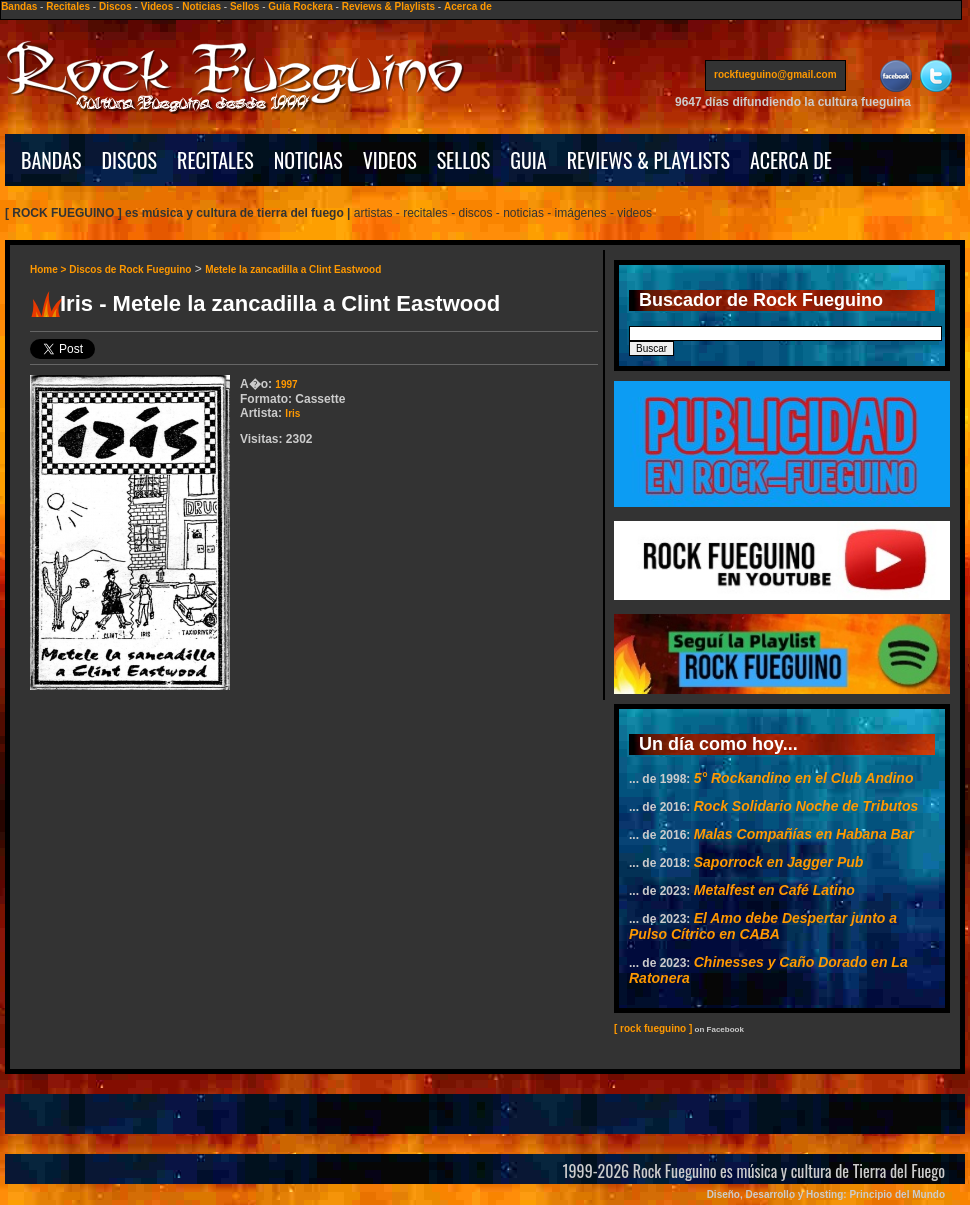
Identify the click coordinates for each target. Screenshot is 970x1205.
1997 (286, 384)
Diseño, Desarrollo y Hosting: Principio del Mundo (826, 1194)
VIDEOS (390, 160)
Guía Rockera (300, 6)
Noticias (201, 6)
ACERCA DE (791, 160)
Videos (157, 6)
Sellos (244, 6)
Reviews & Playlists (388, 6)
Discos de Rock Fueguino (130, 269)
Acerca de (468, 6)
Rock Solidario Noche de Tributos (806, 806)
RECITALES (215, 160)
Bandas (19, 6)
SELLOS (464, 160)
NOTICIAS (308, 160)
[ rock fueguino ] (653, 1028)
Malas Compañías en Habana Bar (804, 834)
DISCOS (130, 160)
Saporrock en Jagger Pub (779, 862)
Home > (49, 269)
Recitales (68, 6)
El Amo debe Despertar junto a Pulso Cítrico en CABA (763, 926)
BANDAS (51, 160)
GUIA (528, 160)
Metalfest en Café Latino (774, 890)
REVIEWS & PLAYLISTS (648, 160)
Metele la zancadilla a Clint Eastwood (293, 269)
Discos (115, 6)
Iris (292, 413)
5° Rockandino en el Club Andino (804, 778)
